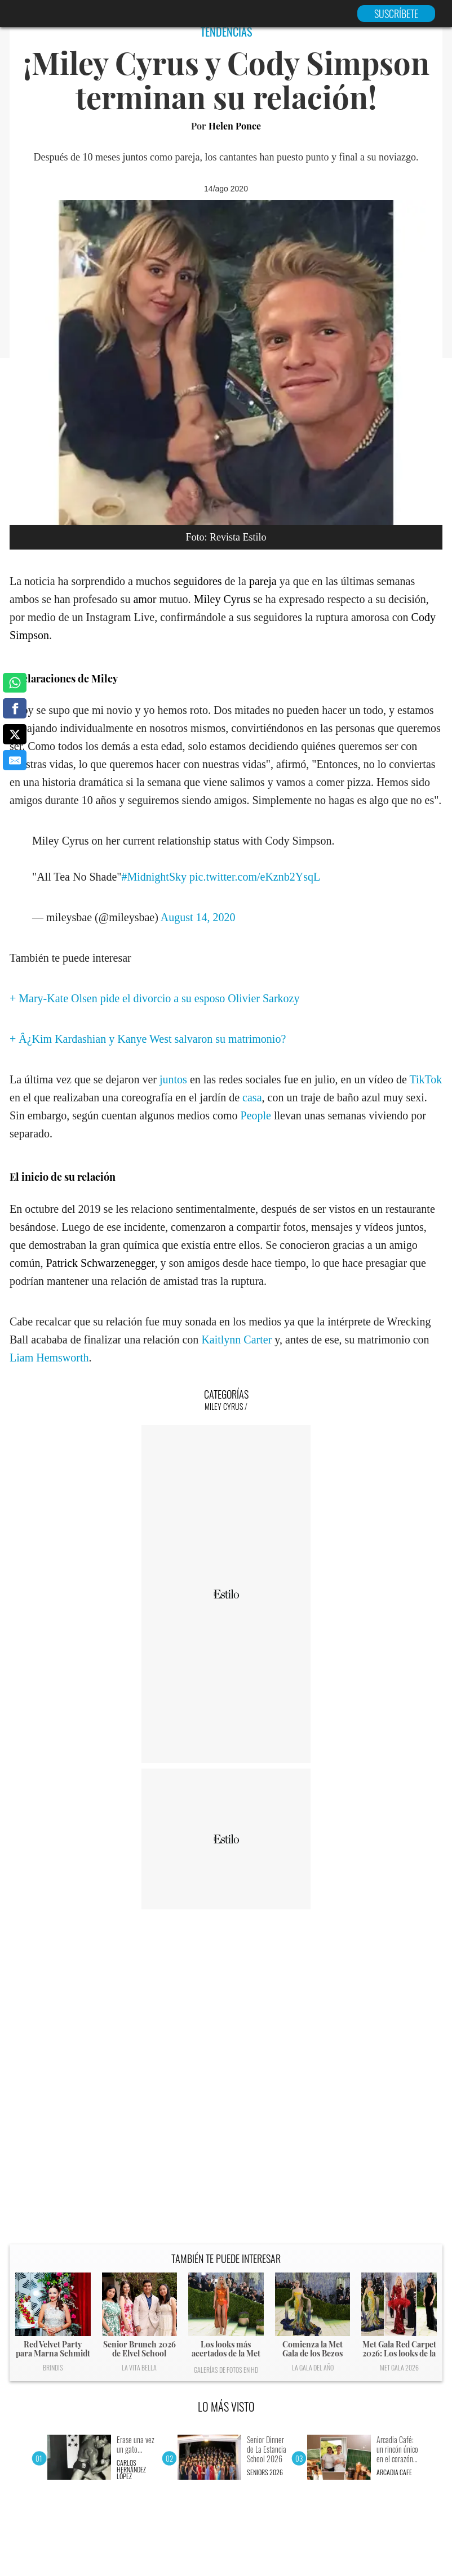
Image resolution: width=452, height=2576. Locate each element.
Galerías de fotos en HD (226, 2369)
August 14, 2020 (198, 917)
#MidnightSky (154, 876)
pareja (263, 581)
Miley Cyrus (222, 599)
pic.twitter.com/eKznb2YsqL (254, 876)
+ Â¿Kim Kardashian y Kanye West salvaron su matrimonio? (148, 1039)
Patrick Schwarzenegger (100, 1263)
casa (252, 1097)
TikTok (425, 1079)
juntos (173, 1079)
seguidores (198, 581)
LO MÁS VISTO (226, 2406)
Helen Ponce (235, 126)
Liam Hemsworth (49, 1357)
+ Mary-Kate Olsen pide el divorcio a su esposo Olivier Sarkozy (154, 998)
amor (144, 599)
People (256, 1115)
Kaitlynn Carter (236, 1339)
